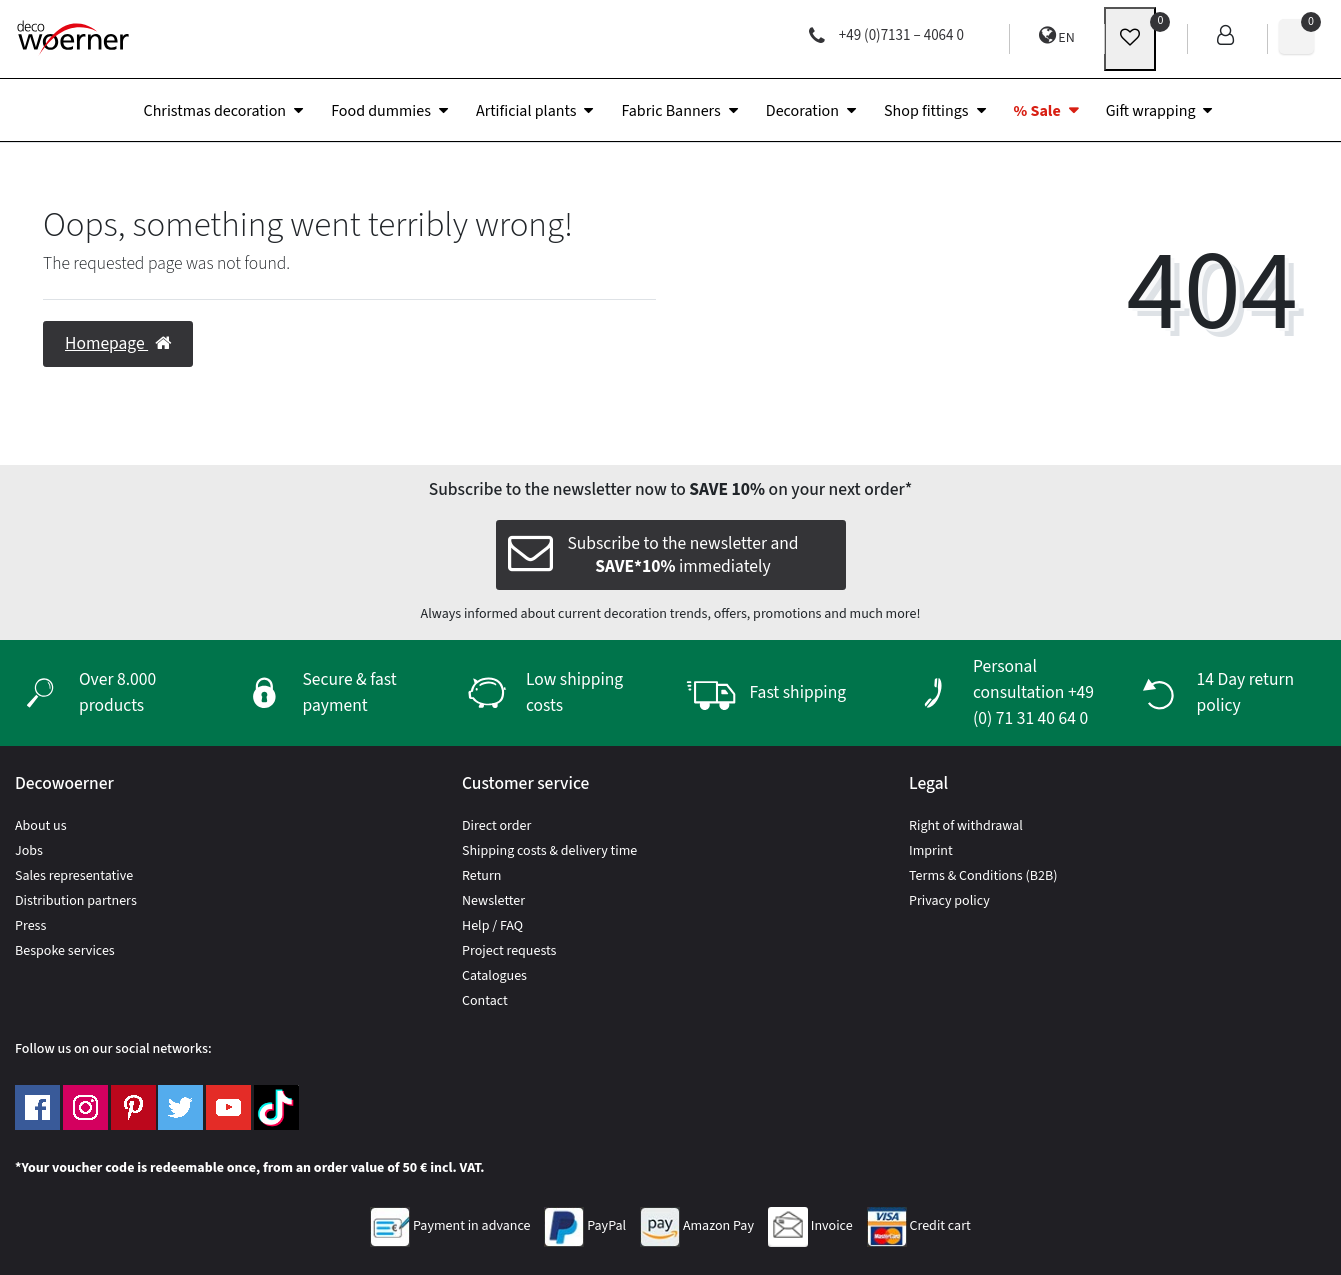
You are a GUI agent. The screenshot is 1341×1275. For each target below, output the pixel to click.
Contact (485, 1001)
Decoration (802, 111)
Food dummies (381, 111)
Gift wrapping (1151, 111)
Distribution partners (76, 901)
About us (41, 826)
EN (1057, 36)
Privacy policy (949, 901)
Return (482, 876)
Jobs (29, 851)
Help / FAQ (492, 926)
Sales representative (74, 876)
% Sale (1037, 111)
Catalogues (494, 976)
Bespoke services (65, 951)
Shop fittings (926, 111)
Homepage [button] (118, 343)
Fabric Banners (670, 111)
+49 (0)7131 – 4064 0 (886, 35)
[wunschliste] (1130, 39)
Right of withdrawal (966, 826)
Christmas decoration (215, 111)
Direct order (496, 826)
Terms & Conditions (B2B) (983, 876)
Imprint (931, 851)
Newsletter (493, 901)
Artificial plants (526, 111)
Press (30, 926)
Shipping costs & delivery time (549, 851)
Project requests (509, 951)
